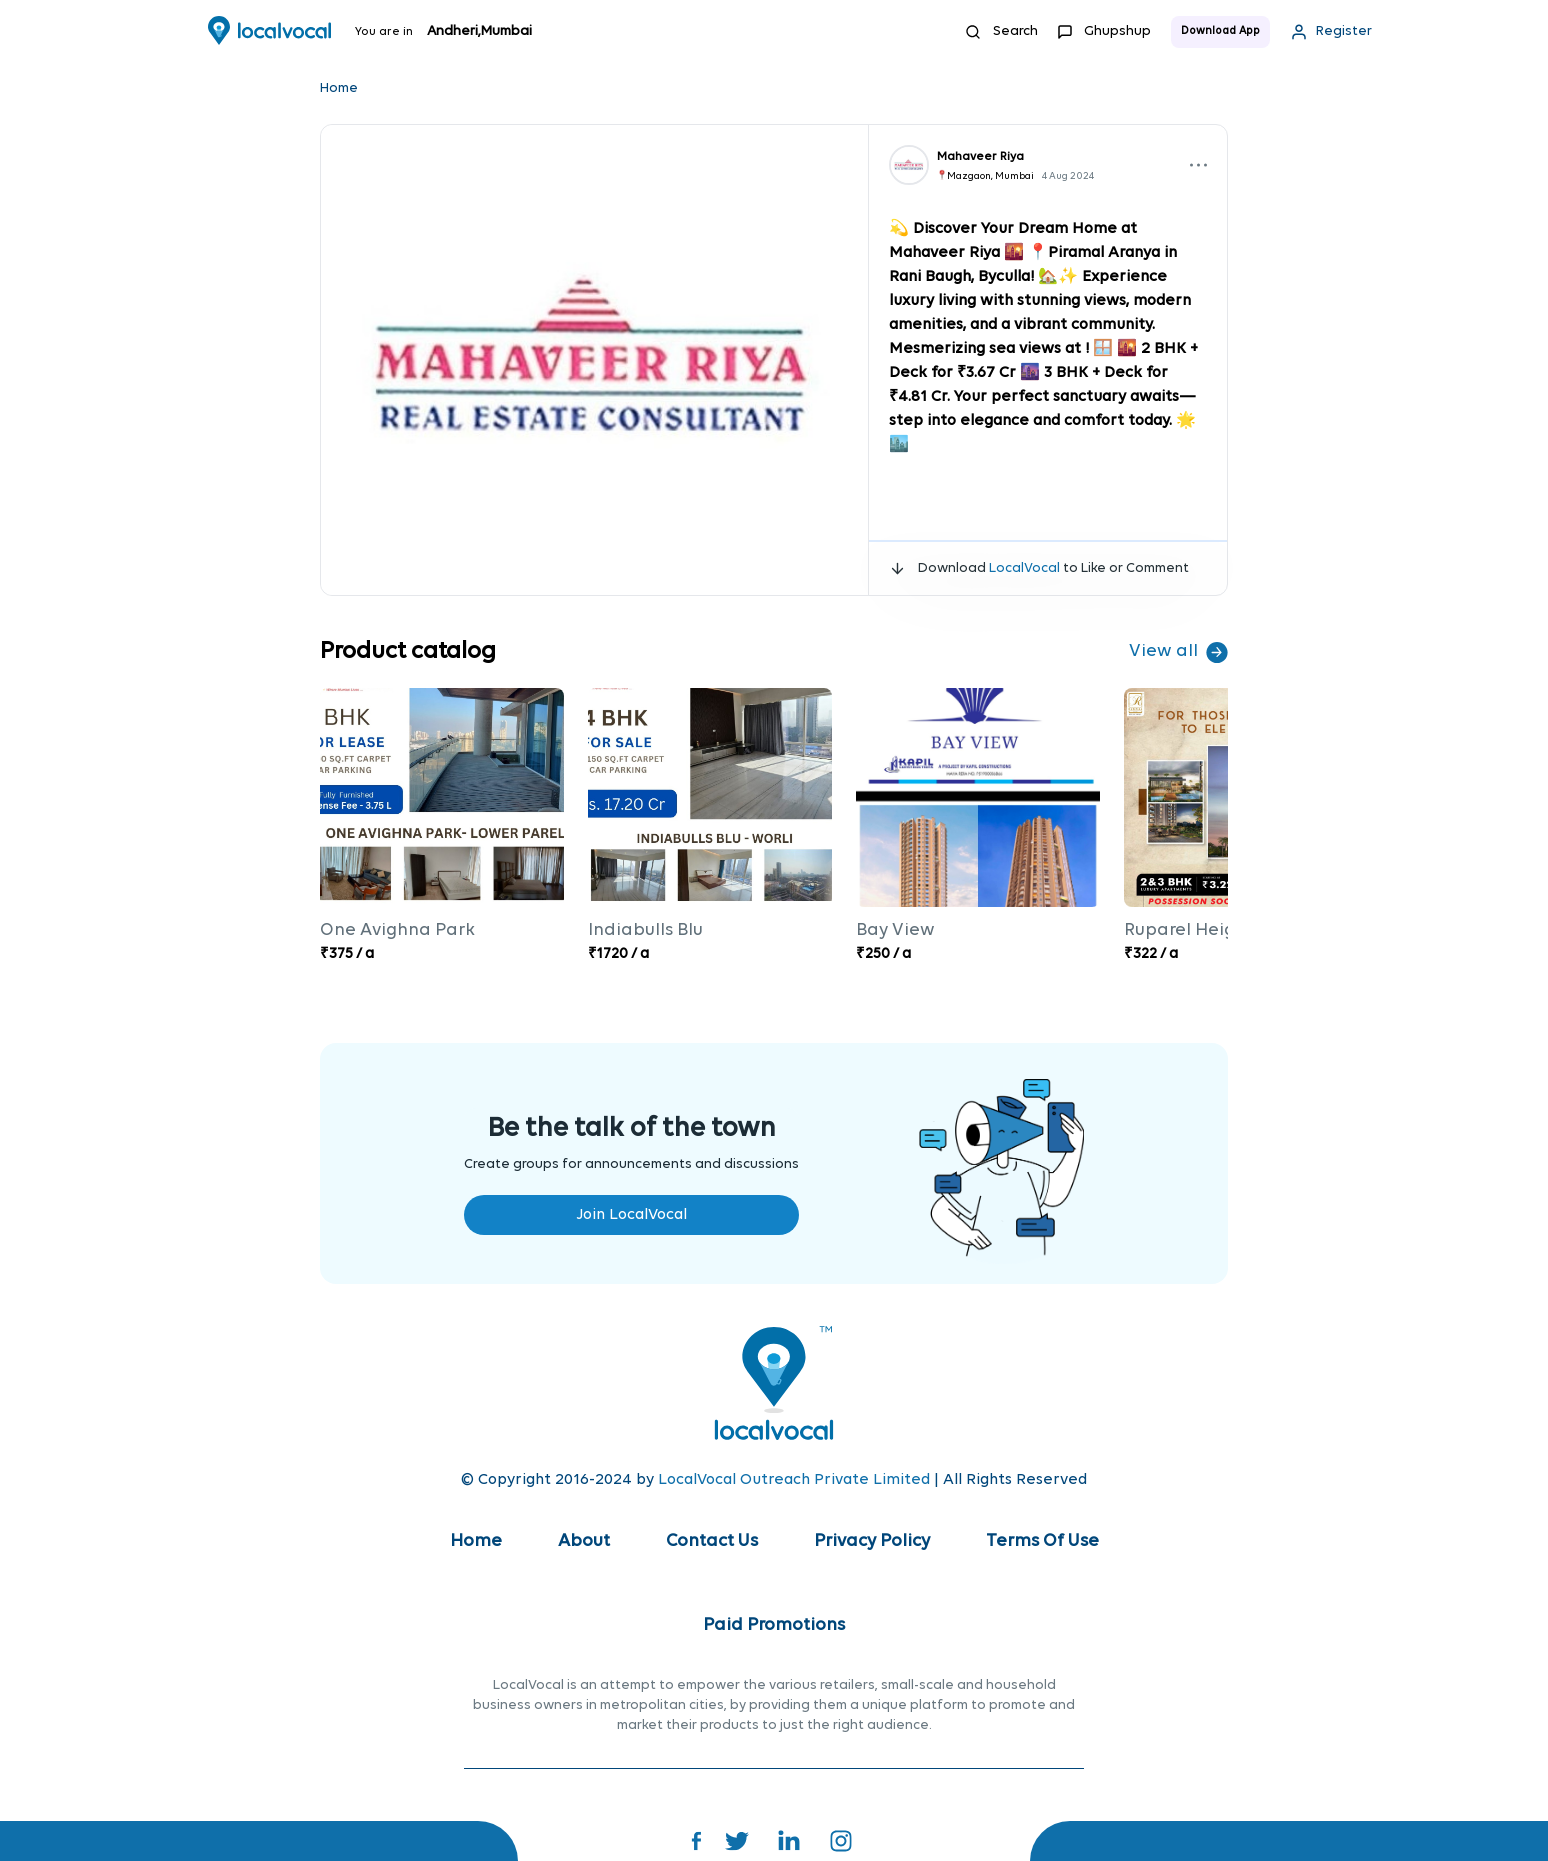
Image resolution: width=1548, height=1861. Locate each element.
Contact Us (712, 1541)
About (584, 1541)
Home (339, 88)
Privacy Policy (872, 1541)
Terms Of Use (1042, 1541)
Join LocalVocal (631, 1215)
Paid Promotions (774, 1625)
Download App (1220, 31)
